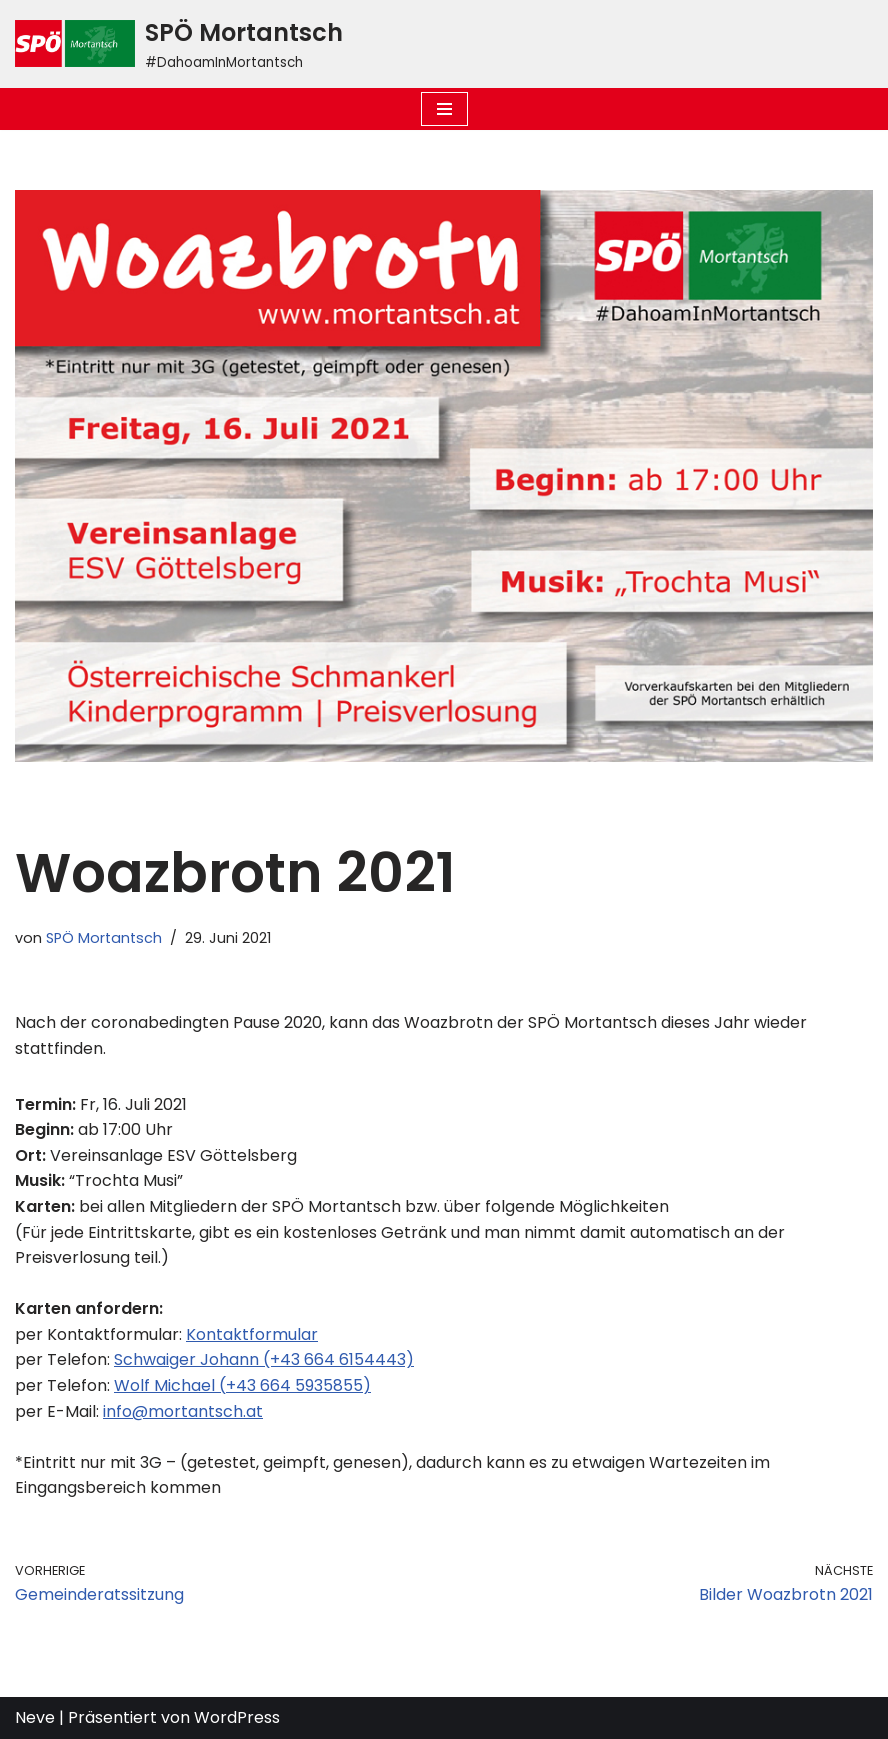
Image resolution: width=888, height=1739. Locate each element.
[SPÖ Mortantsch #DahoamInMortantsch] (179, 44)
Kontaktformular (252, 1334)
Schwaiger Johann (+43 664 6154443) (264, 1359)
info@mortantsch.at (183, 1411)
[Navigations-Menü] (444, 109)
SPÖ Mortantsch (104, 938)
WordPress (237, 1717)
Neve (35, 1717)
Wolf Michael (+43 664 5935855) (242, 1385)
